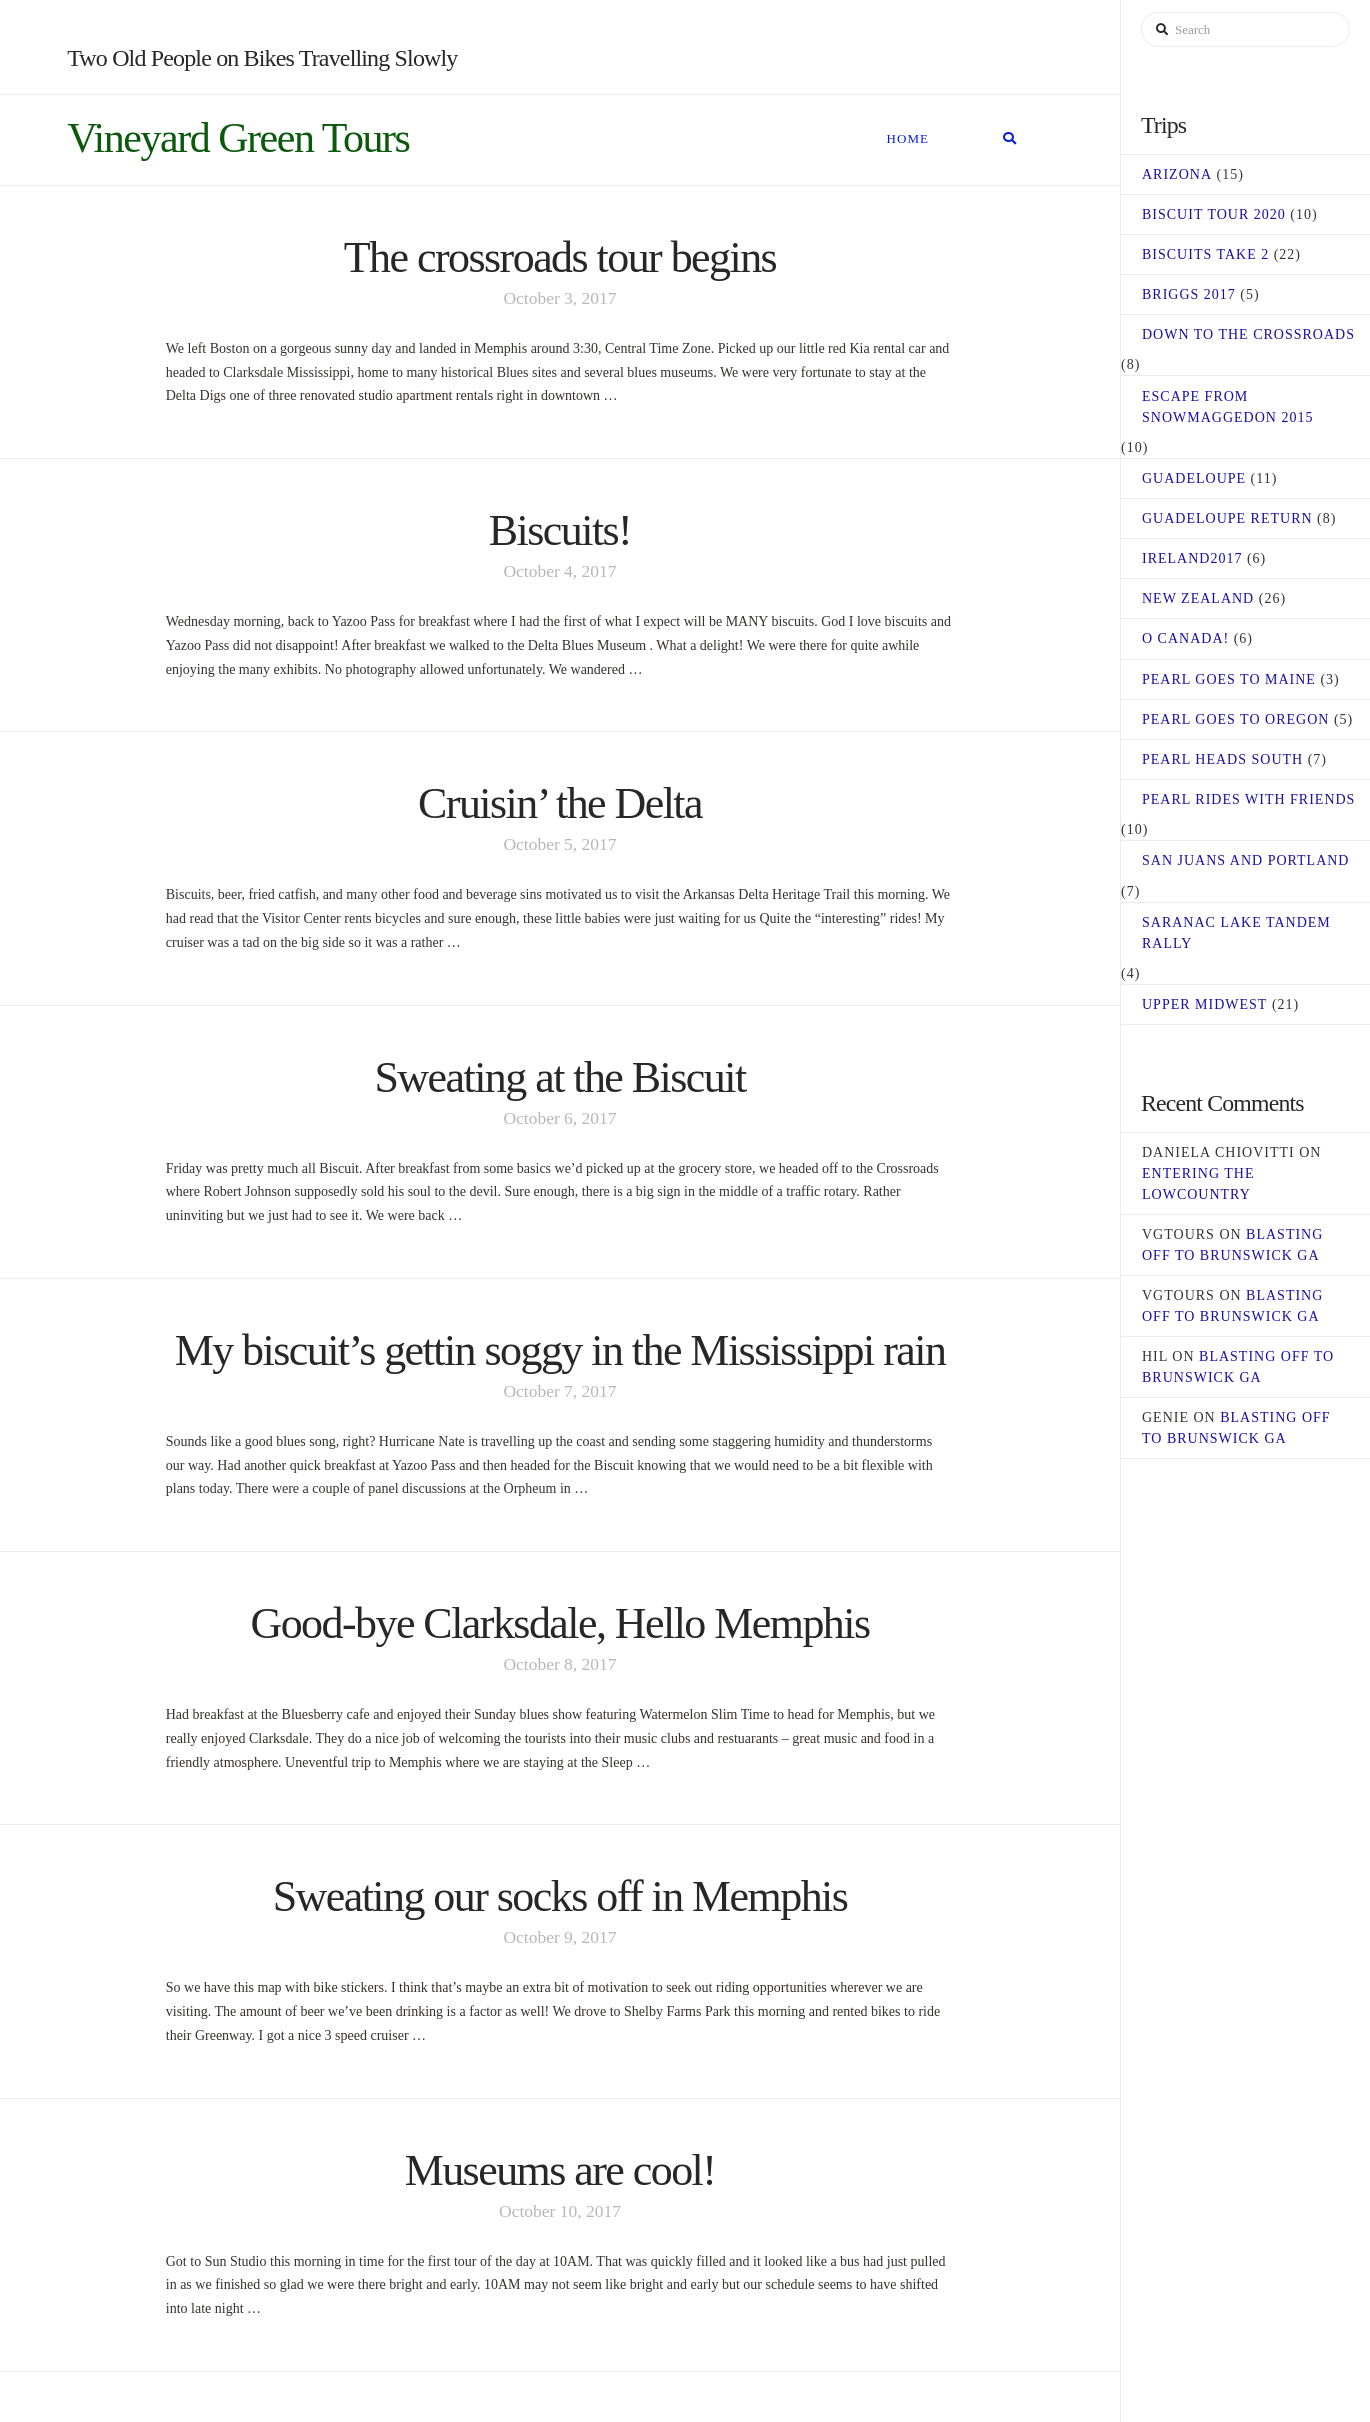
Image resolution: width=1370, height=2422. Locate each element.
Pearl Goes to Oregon (1235, 719)
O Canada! (1185, 638)
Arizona (1177, 174)
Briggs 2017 (1189, 294)
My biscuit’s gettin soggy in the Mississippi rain (560, 1350)
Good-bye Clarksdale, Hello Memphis (559, 1623)
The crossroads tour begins (560, 257)
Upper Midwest (1204, 1004)
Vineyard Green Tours (238, 138)
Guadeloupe (1194, 478)
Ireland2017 (1192, 558)
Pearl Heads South (1222, 759)
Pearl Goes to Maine (1229, 679)
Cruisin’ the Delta (560, 803)
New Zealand (1198, 598)
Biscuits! (560, 530)
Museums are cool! (560, 2170)
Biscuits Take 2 (1205, 254)
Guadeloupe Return (1227, 518)
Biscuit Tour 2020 (1214, 214)
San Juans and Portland (1245, 860)
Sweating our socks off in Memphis (560, 1896)
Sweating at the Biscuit (559, 1077)
